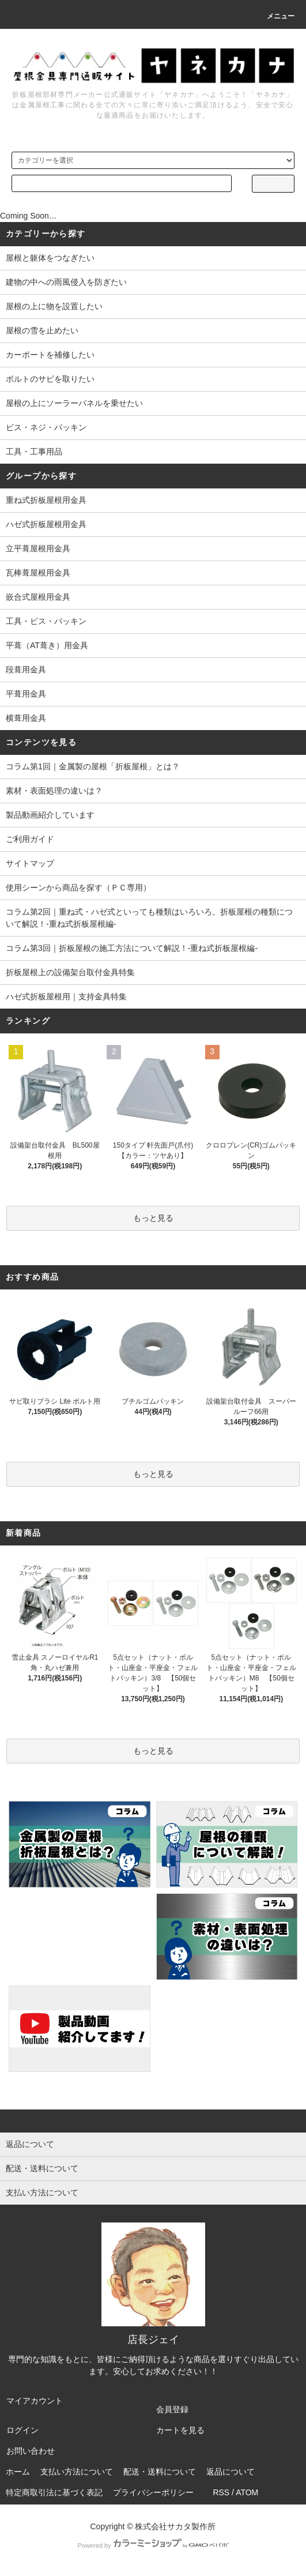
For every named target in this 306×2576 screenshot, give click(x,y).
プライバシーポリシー (153, 2492)
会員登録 (172, 2409)
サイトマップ (30, 863)
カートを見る (180, 2430)
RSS (221, 2492)
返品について (230, 2471)
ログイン (22, 2430)
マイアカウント (34, 2400)
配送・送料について (159, 2471)
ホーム (18, 2471)
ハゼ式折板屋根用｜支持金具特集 (66, 996)
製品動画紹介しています (50, 814)
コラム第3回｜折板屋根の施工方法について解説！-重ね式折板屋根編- (132, 948)
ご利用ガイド (30, 839)
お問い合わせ (30, 2450)
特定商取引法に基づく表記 (54, 2492)
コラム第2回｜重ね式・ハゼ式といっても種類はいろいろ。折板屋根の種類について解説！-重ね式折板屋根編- (149, 917)
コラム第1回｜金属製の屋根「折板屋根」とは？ (93, 766)
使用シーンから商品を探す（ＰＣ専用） (78, 887)
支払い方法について (76, 2471)
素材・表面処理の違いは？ (54, 790)
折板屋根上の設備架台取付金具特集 (70, 972)
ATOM (247, 2492)
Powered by (152, 2545)
